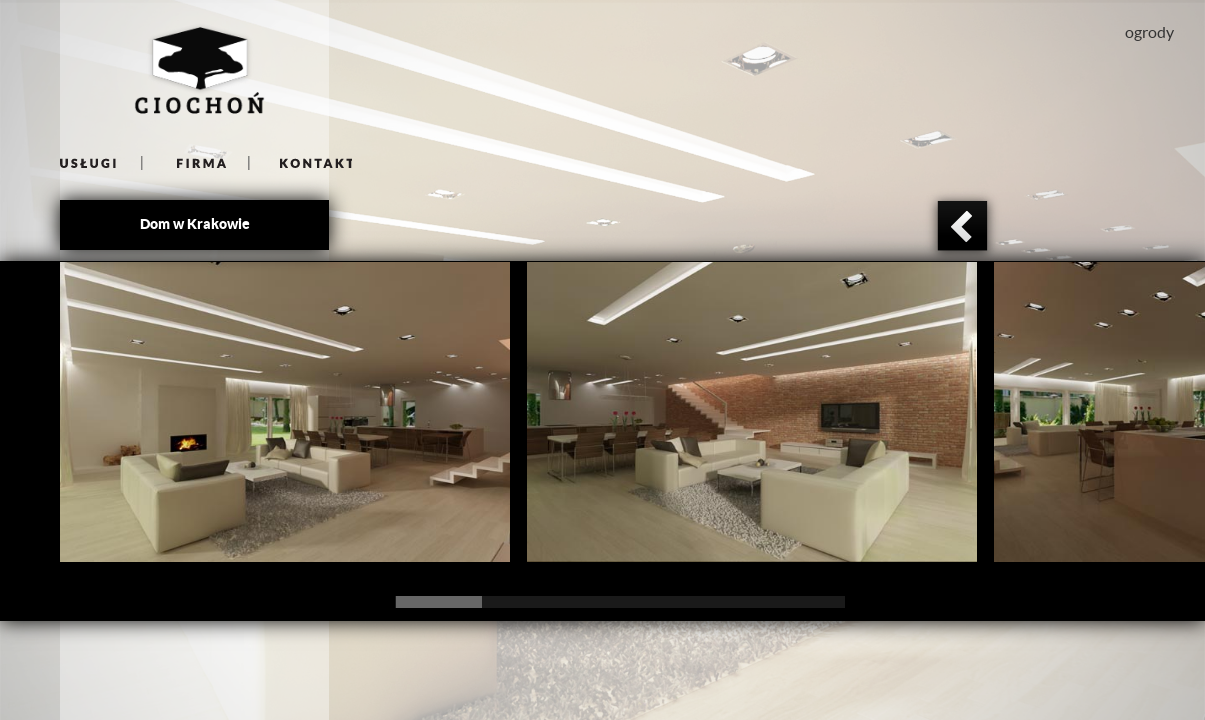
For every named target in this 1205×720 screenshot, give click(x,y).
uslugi (101, 162)
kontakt (301, 162)
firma (196, 162)
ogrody (1149, 32)
